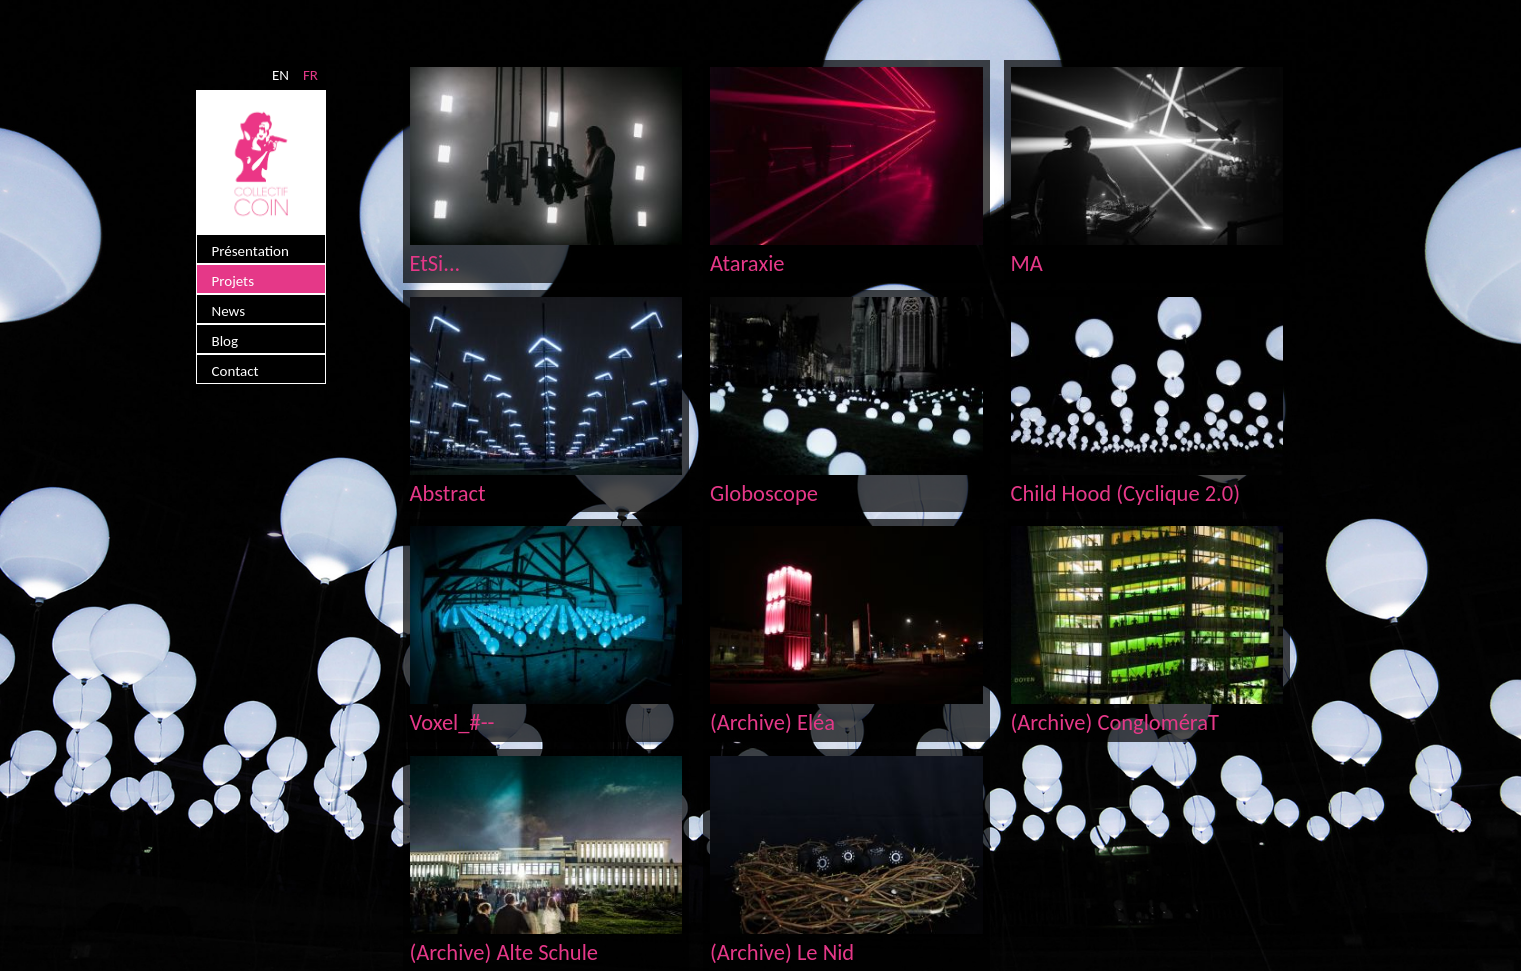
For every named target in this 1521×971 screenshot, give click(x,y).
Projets (233, 281)
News (229, 311)
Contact (235, 371)
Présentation (250, 251)
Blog (225, 341)
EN (280, 75)
